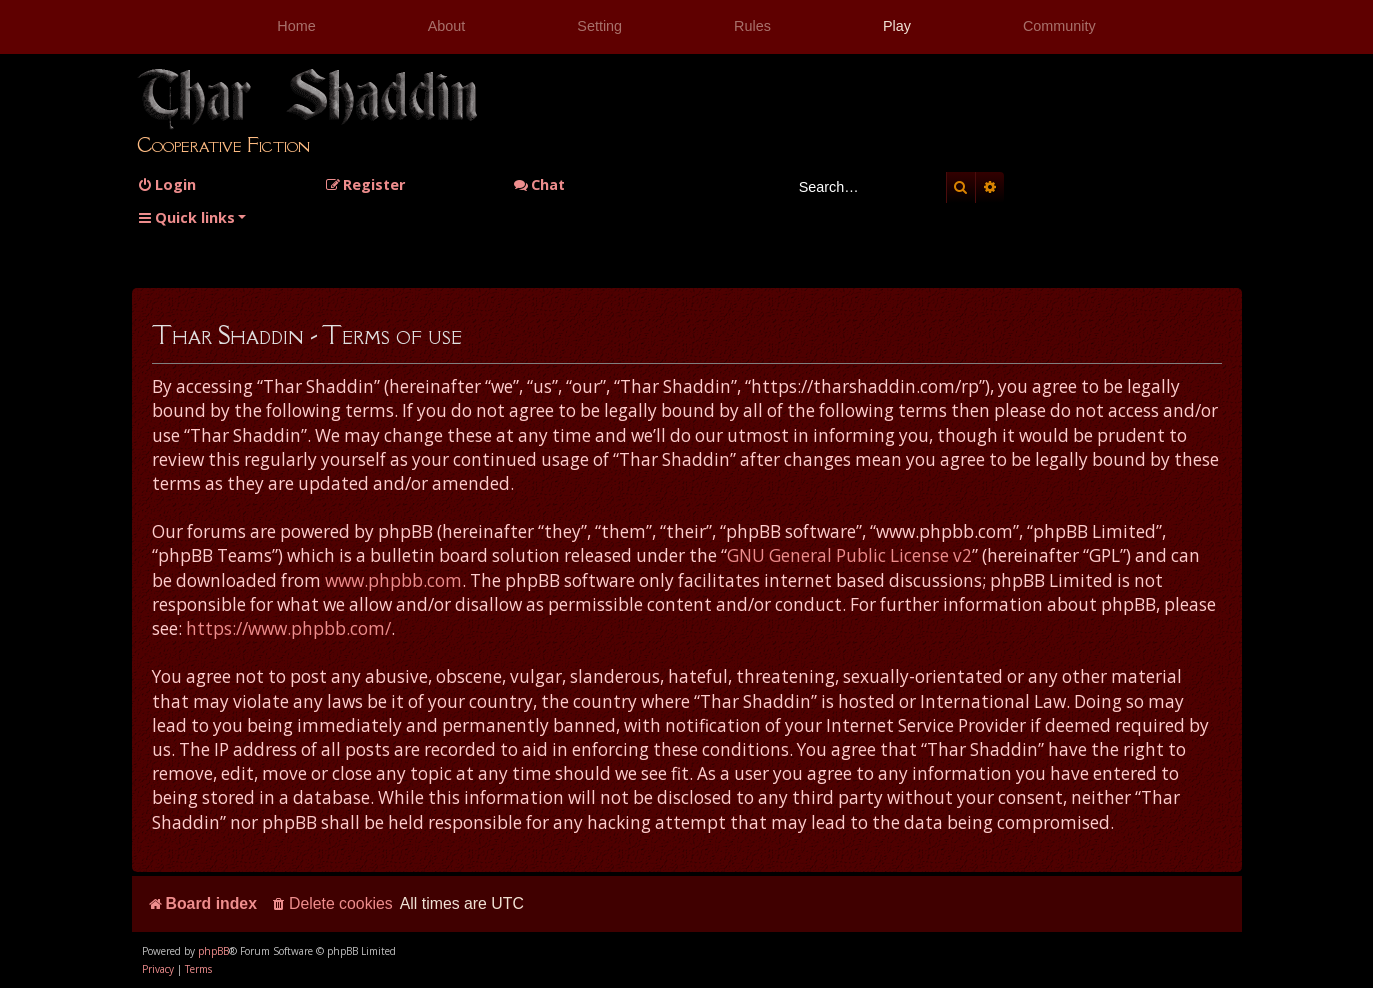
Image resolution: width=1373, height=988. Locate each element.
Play (897, 26)
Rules (752, 26)
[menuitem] (166, 184)
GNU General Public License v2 (849, 555)
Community (1059, 26)
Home (296, 26)
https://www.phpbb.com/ (288, 628)
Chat (539, 184)
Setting (599, 26)
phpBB (213, 951)
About (447, 26)
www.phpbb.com (393, 580)
